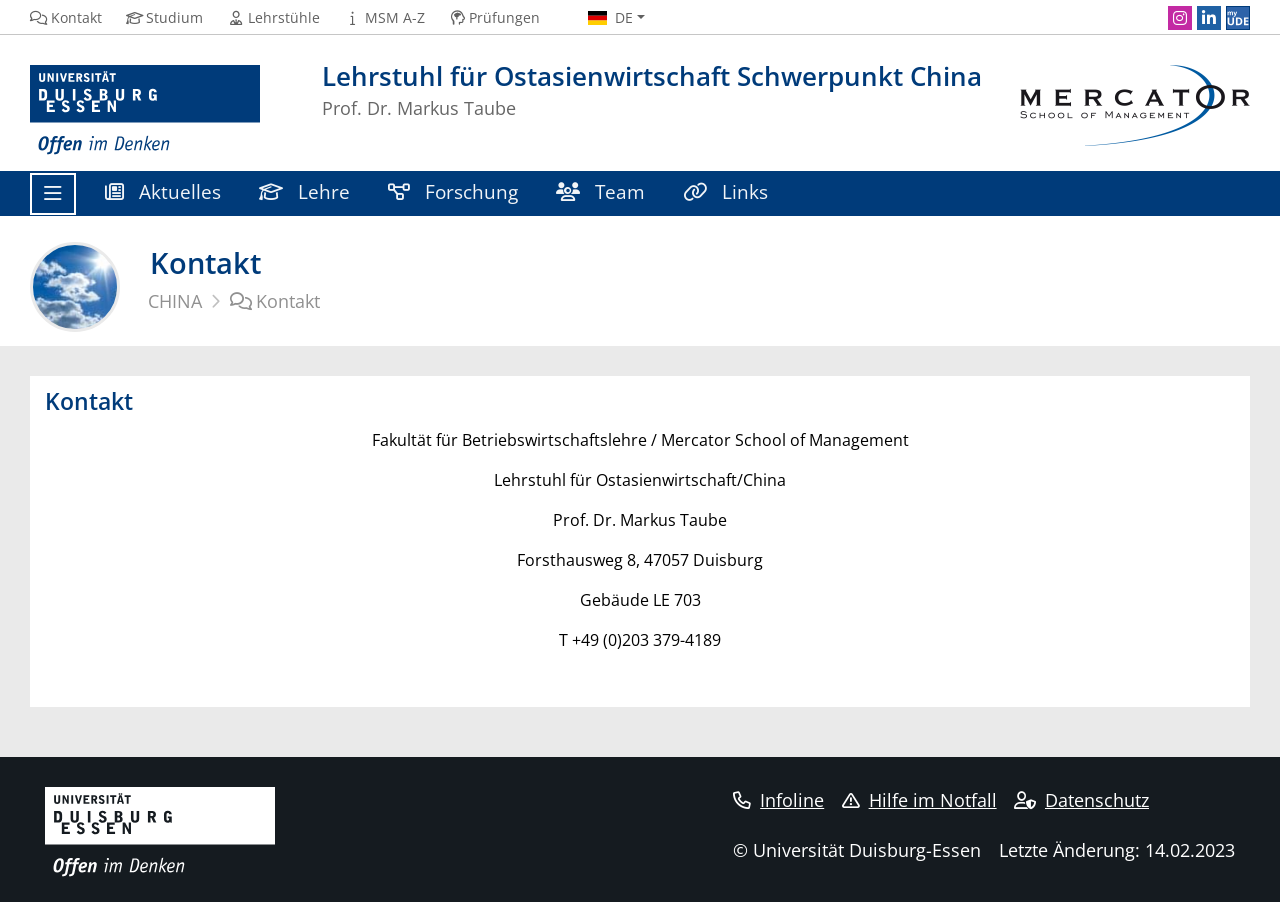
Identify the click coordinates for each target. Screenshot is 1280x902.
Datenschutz (1081, 800)
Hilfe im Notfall (919, 800)
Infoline (778, 800)
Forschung (453, 191)
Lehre (304, 191)
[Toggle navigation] (53, 194)
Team (600, 191)
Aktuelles (163, 191)
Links (725, 191)
